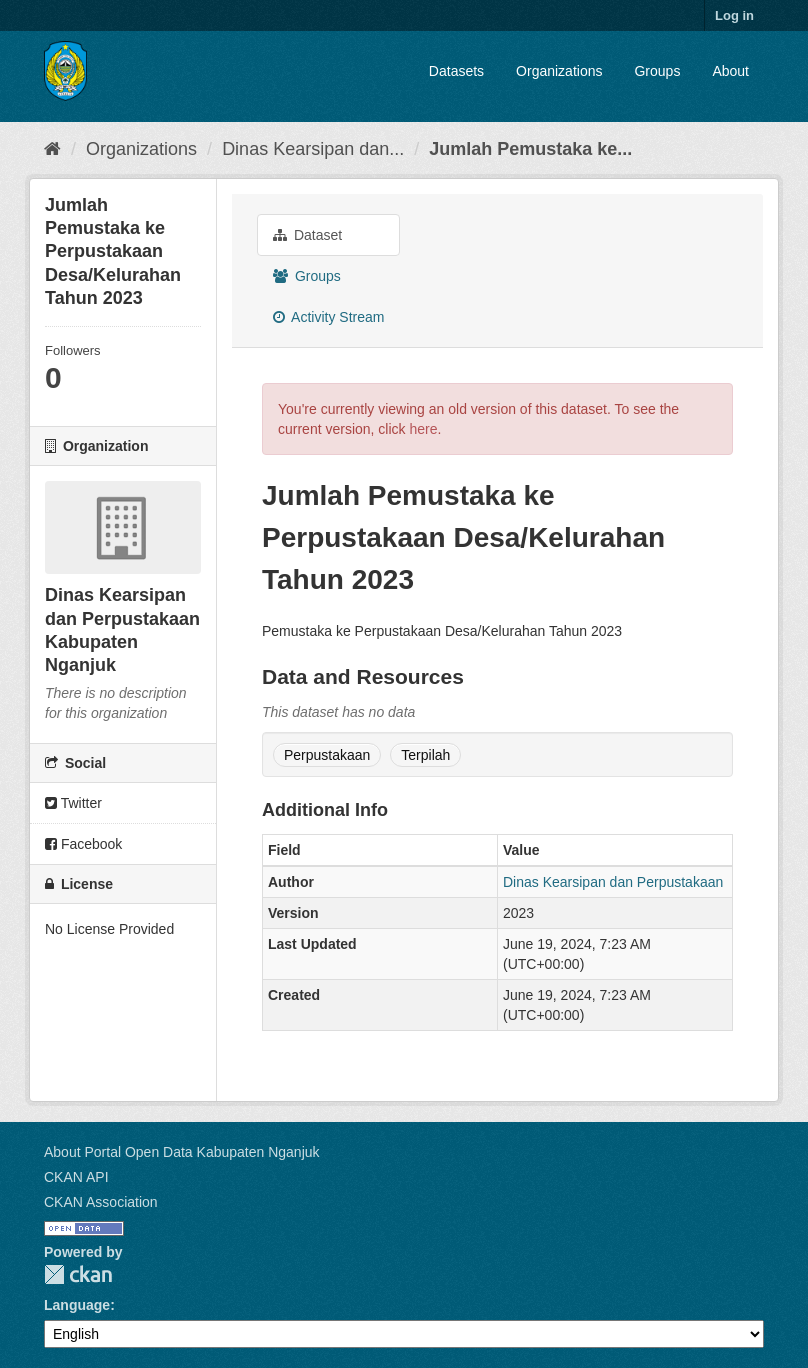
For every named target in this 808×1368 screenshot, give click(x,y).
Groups (657, 71)
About (730, 71)
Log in (734, 15)
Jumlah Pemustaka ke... (530, 149)
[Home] (52, 149)
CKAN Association (101, 1202)
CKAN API (76, 1177)
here (423, 429)
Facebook (83, 844)
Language (77, 1305)
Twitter (73, 803)
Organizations (559, 71)
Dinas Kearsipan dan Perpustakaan (613, 882)
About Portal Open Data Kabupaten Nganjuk (182, 1152)
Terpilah (425, 755)
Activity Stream (328, 317)
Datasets (456, 71)
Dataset (307, 235)
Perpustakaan (327, 755)
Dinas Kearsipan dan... (313, 149)
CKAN (78, 1274)
